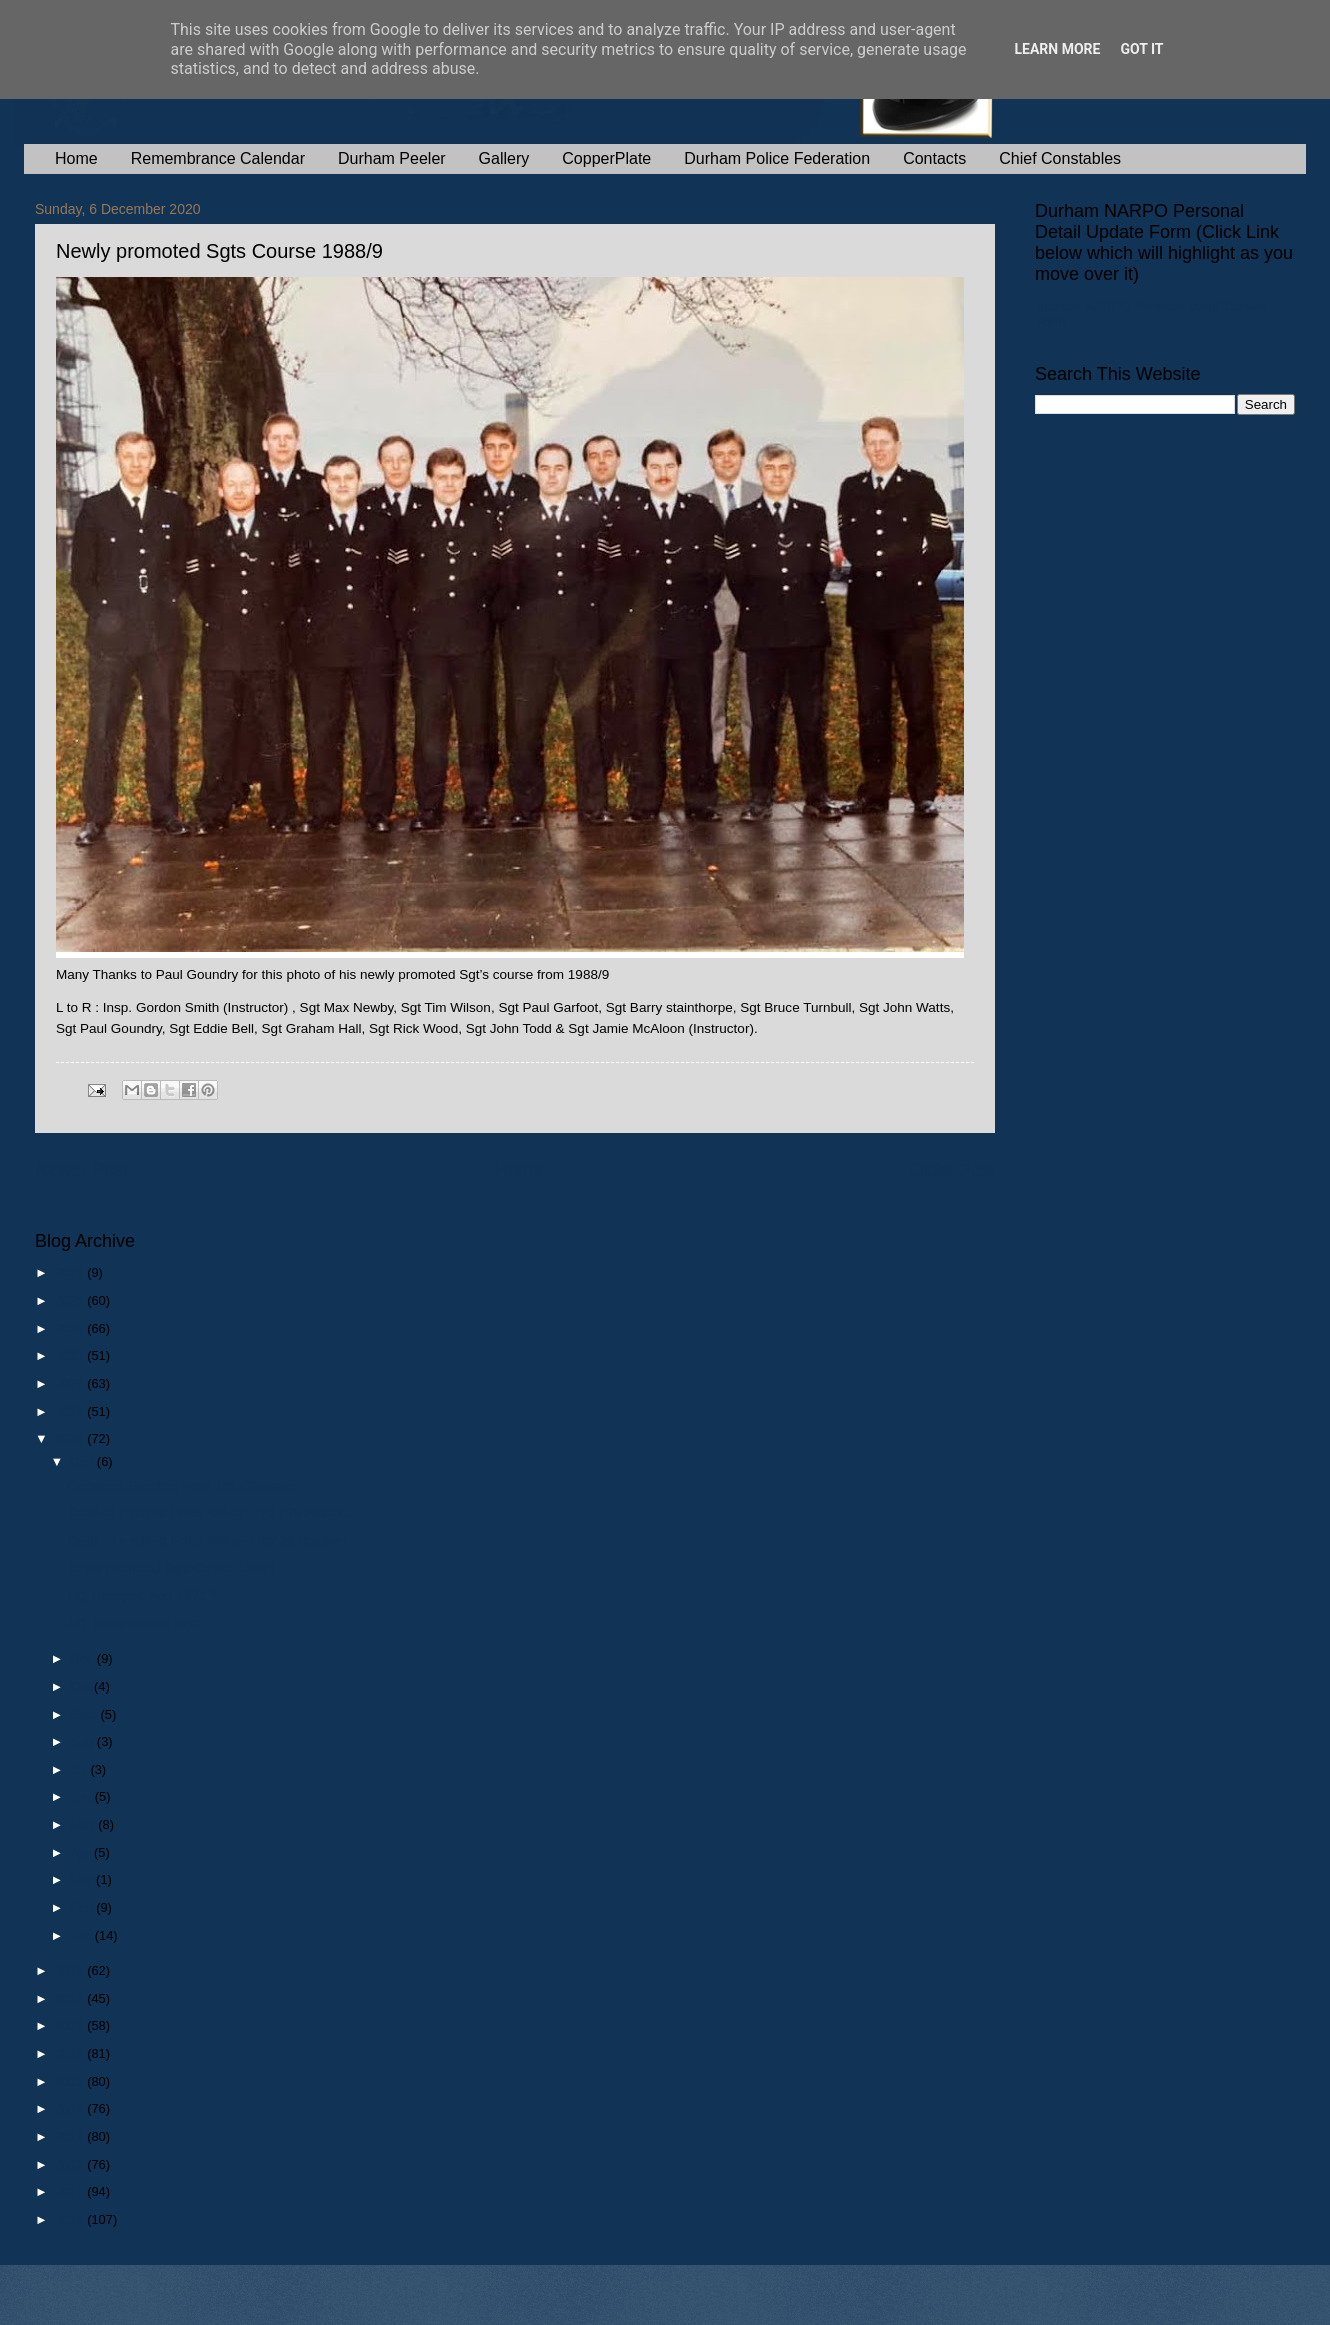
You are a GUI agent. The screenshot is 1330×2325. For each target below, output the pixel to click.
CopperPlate (606, 158)
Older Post (952, 1170)
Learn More (1057, 49)
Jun (82, 1796)
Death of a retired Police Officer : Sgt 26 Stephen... (212, 1540)
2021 (71, 1411)
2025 (71, 1300)
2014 (71, 2108)
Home (76, 158)
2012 (71, 2164)
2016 (71, 2053)
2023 (71, 1355)
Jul (80, 1769)
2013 (71, 2136)
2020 (71, 1438)
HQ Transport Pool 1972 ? (142, 1595)
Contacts (934, 158)
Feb (83, 1907)
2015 (71, 2081)
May (84, 1824)
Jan (82, 1935)
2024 (71, 1328)
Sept (85, 1714)
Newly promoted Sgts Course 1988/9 (172, 1568)
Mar (83, 1879)
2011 (71, 2191)
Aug (83, 1741)
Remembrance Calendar (218, 158)
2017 (71, 2025)
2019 (71, 1970)
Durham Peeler (392, 158)
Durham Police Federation (777, 158)
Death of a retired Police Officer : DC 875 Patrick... (210, 1512)
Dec (83, 1461)
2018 (71, 1998)
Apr (82, 1852)
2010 (71, 2219)
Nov (83, 1658)
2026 (71, 1272)
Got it (1141, 49)
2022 (71, 1383)
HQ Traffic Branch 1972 (134, 1623)
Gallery (504, 158)
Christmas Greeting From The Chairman (181, 1485)
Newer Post (81, 1170)
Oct (82, 1686)
